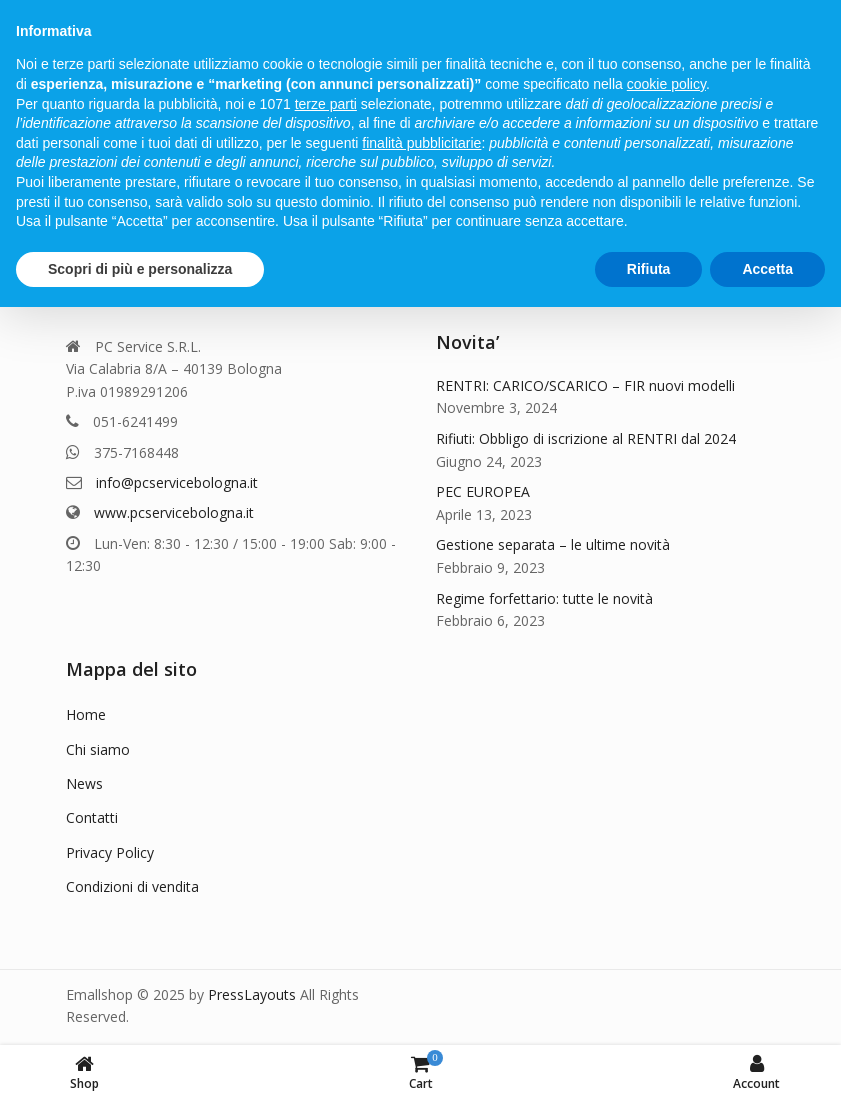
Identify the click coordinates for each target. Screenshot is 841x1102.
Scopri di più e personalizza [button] (140, 269)
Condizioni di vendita (132, 886)
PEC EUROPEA (483, 491)
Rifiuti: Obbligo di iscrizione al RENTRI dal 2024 (586, 438)
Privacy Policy (110, 852)
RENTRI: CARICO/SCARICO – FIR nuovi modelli (585, 385)
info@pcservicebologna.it (177, 482)
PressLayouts (252, 994)
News (84, 783)
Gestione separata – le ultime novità (553, 544)
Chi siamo (98, 749)
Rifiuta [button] (649, 269)
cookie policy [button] (666, 84)
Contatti (92, 817)
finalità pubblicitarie (421, 143)
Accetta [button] (767, 269)
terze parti (326, 104)
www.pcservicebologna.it (174, 512)
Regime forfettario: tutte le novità (544, 598)
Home (86, 714)
